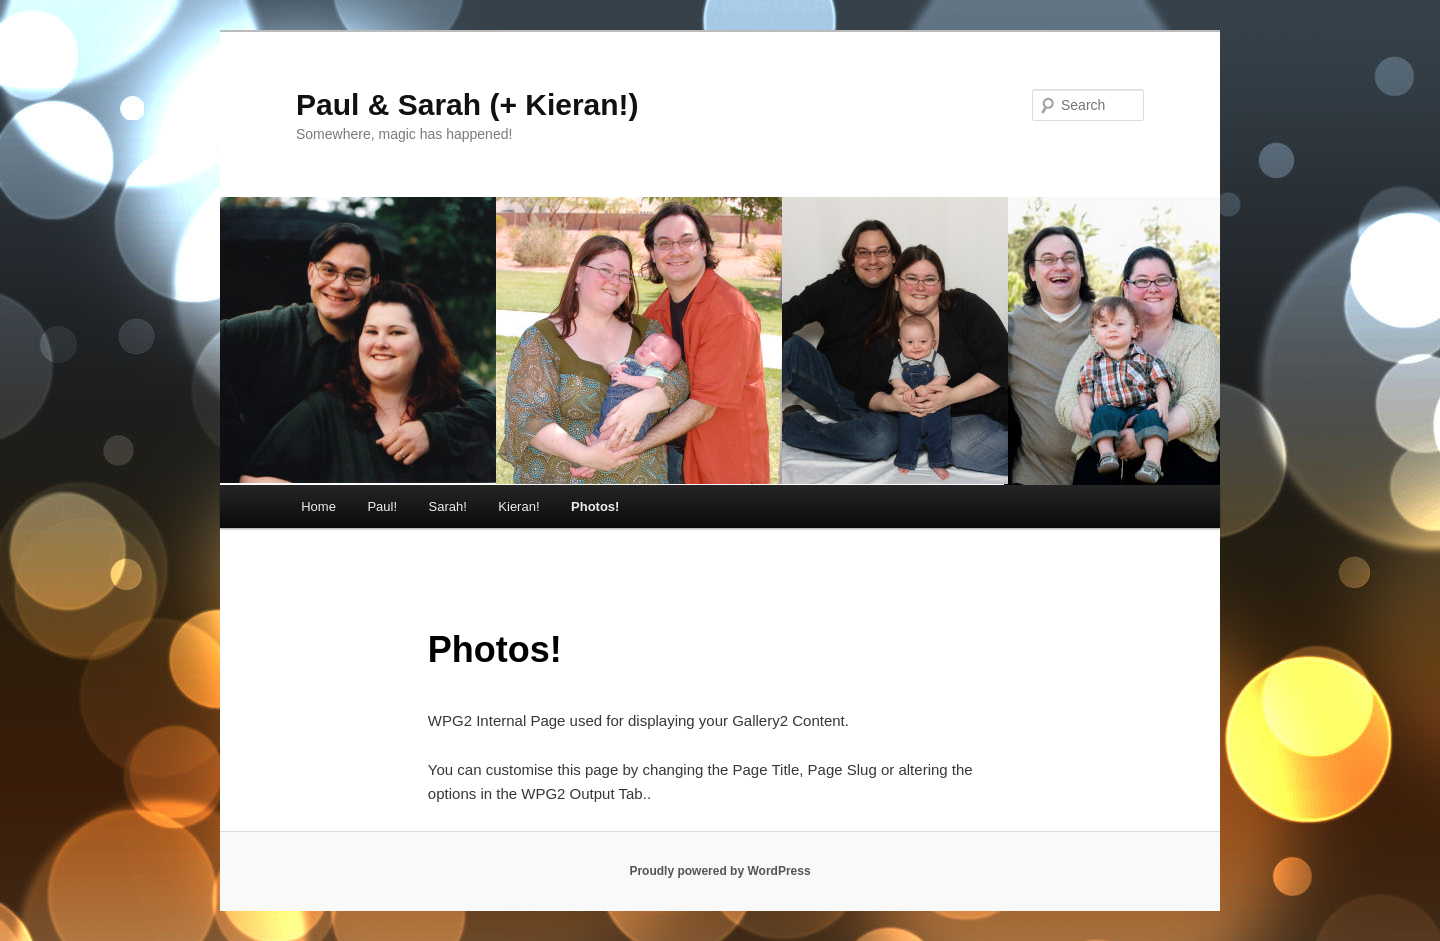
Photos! (595, 506)
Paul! (382, 506)
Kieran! (518, 506)
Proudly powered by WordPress (719, 871)
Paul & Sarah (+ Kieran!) (467, 104)
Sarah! (448, 506)
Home (318, 506)
